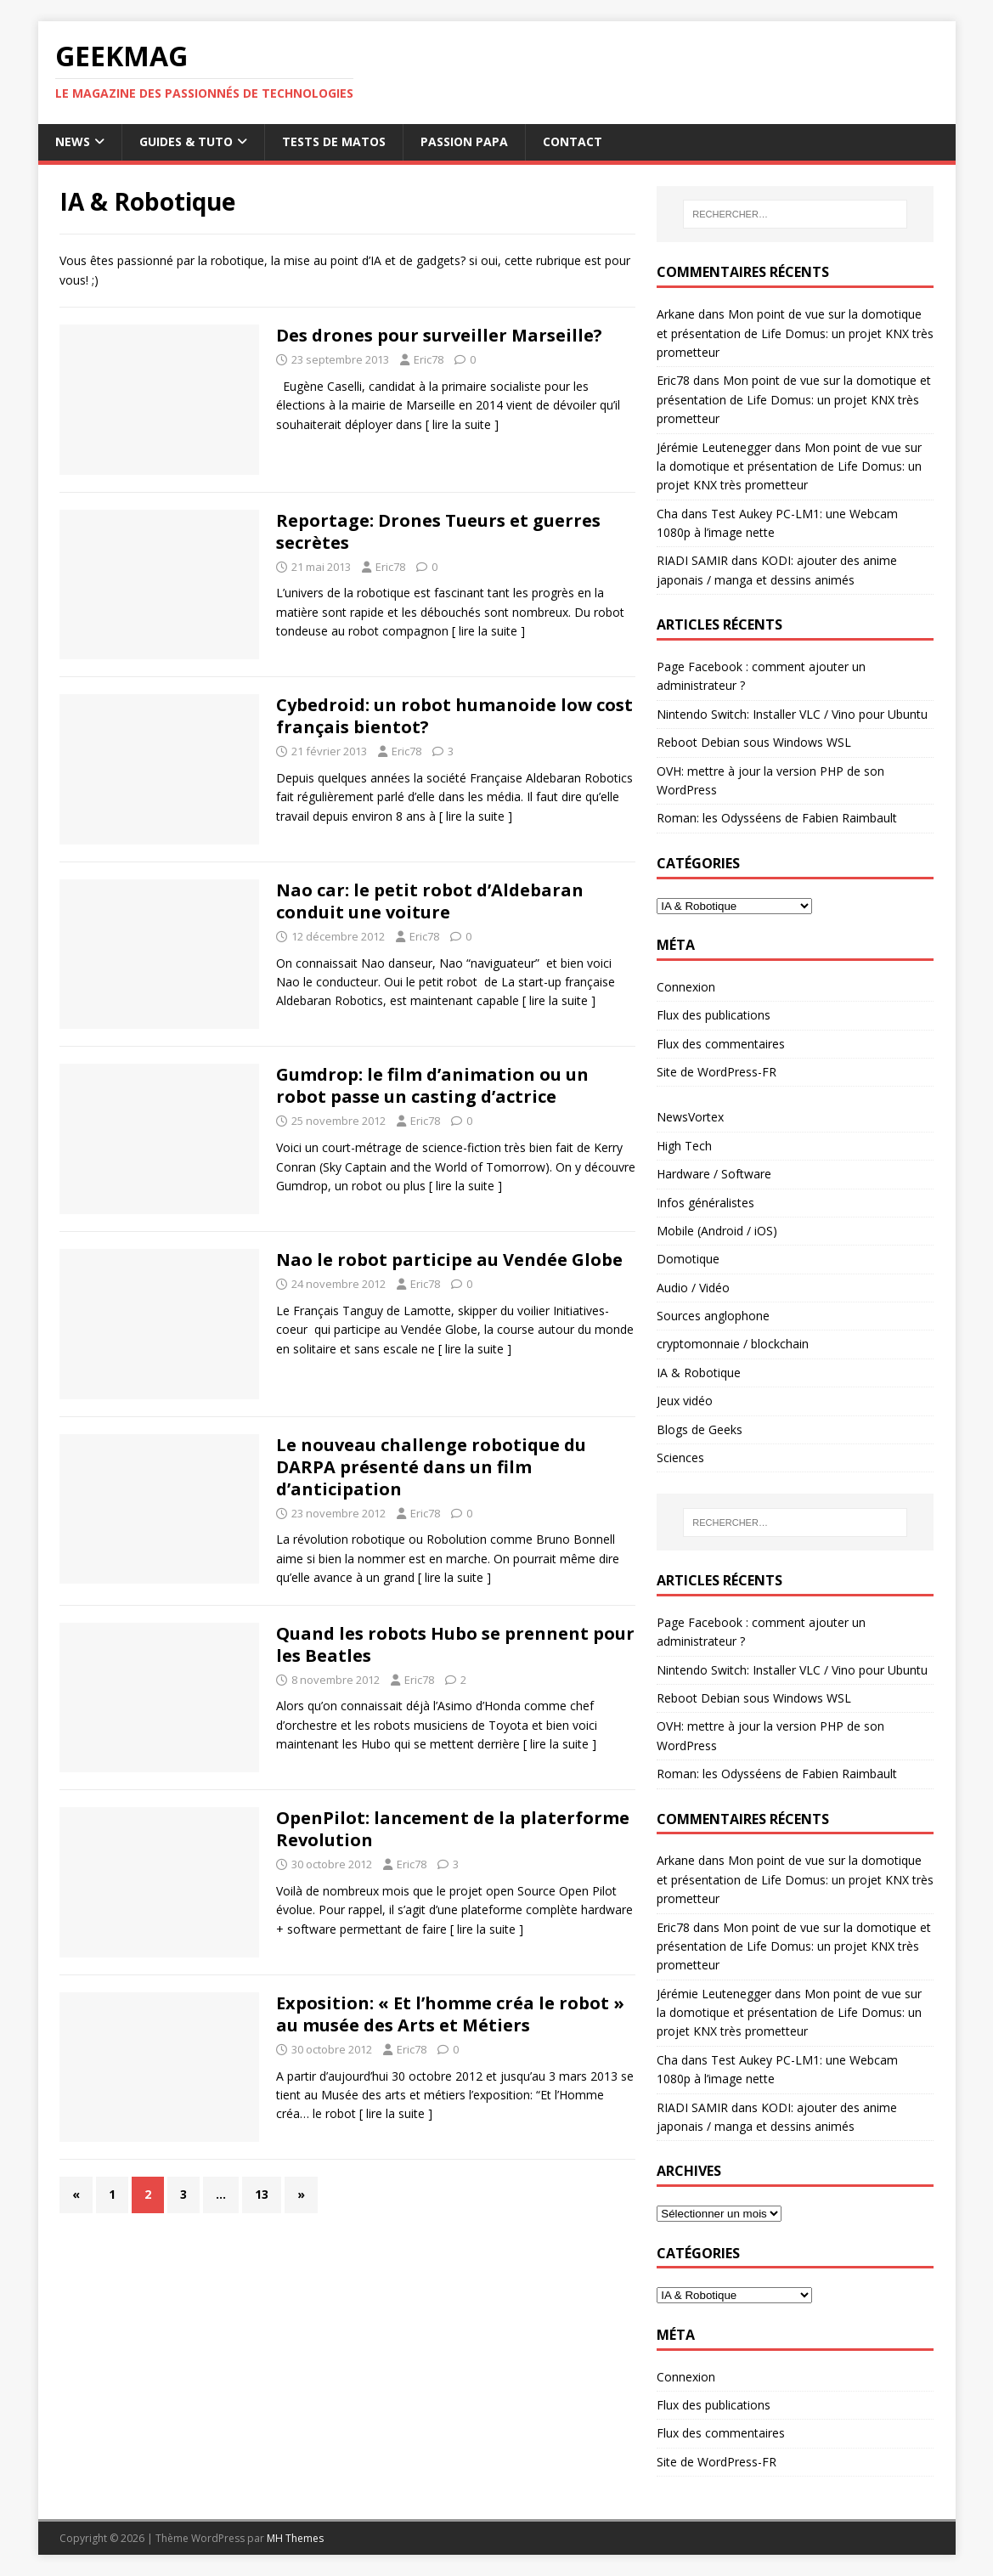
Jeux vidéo (685, 1401)
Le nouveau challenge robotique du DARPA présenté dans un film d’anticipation (431, 1466)
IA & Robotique (699, 1372)
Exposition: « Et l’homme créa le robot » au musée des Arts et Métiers (450, 2014)
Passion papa (464, 141)
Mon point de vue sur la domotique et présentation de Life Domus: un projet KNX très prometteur (795, 333)
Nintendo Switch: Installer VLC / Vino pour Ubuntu (792, 714)
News (72, 141)
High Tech (684, 1146)
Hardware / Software (714, 1174)
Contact (572, 141)
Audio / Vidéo (693, 1288)
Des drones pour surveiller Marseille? (439, 335)
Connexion (686, 987)
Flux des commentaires (721, 1044)
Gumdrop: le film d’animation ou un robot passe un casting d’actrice (432, 1085)
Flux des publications (713, 1015)
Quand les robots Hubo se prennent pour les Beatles (455, 1644)
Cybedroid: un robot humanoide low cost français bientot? (454, 715)
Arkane (676, 314)
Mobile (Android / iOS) (717, 1231)
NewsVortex (690, 1117)
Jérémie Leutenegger (714, 447)
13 (261, 2194)
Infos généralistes (705, 1203)
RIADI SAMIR (692, 560)
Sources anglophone (713, 1316)
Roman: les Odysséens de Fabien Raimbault (777, 818)
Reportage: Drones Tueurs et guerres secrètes (438, 531)
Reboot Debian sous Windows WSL (754, 742)
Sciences (680, 1457)
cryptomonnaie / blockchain (733, 1344)
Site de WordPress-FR (716, 1072)
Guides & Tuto (186, 141)
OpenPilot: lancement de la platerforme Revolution (452, 1828)
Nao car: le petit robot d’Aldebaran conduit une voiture (430, 901)
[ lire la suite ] (462, 424)
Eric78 (428, 359)
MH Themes (295, 2538)
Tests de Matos (334, 141)
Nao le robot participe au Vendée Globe (449, 1259)
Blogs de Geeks (699, 1429)
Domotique (688, 1259)
